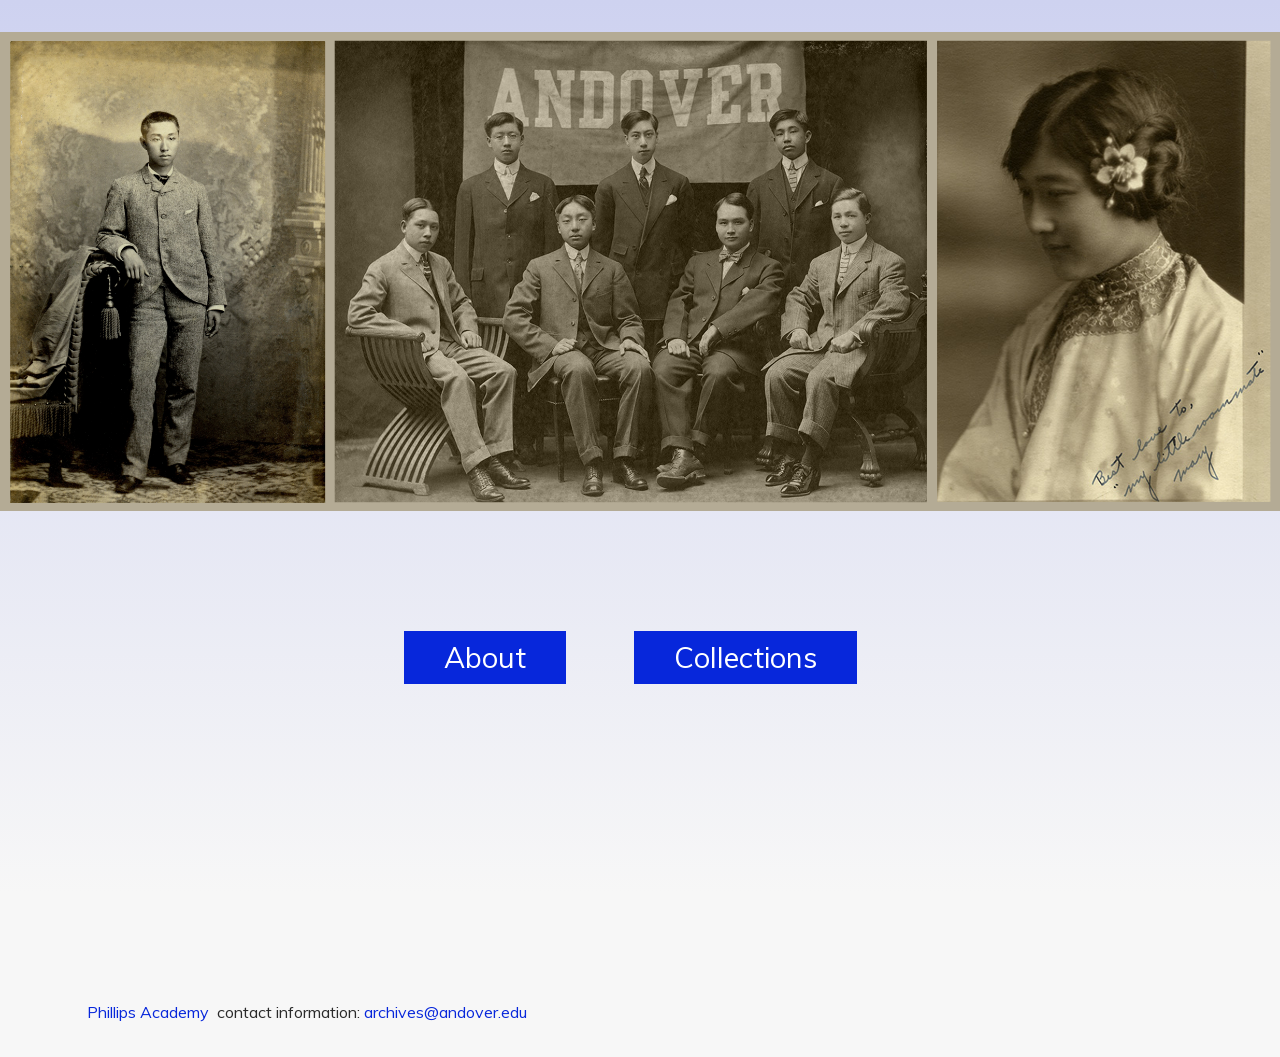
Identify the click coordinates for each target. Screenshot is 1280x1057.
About (485, 657)
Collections (745, 657)
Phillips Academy (148, 1012)
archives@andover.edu (445, 1012)
